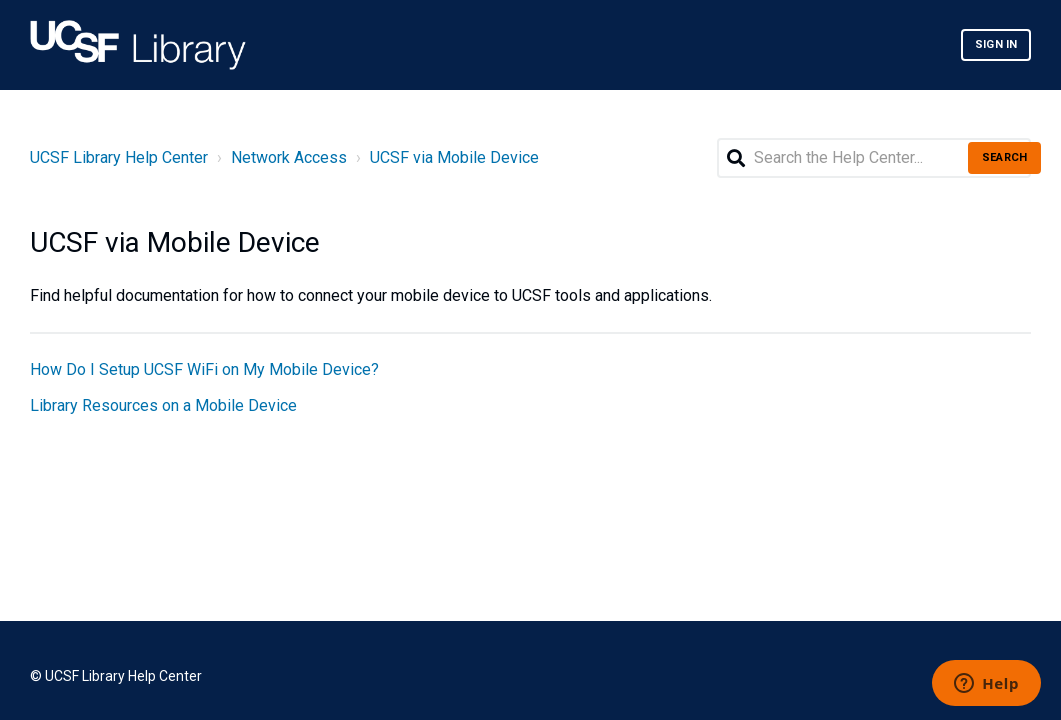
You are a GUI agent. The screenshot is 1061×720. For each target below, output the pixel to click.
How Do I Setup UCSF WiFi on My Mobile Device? (204, 369)
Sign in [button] (996, 44)
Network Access (289, 157)
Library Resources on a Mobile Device (163, 405)
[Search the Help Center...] (874, 158)
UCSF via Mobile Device (454, 157)
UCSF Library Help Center (119, 157)
